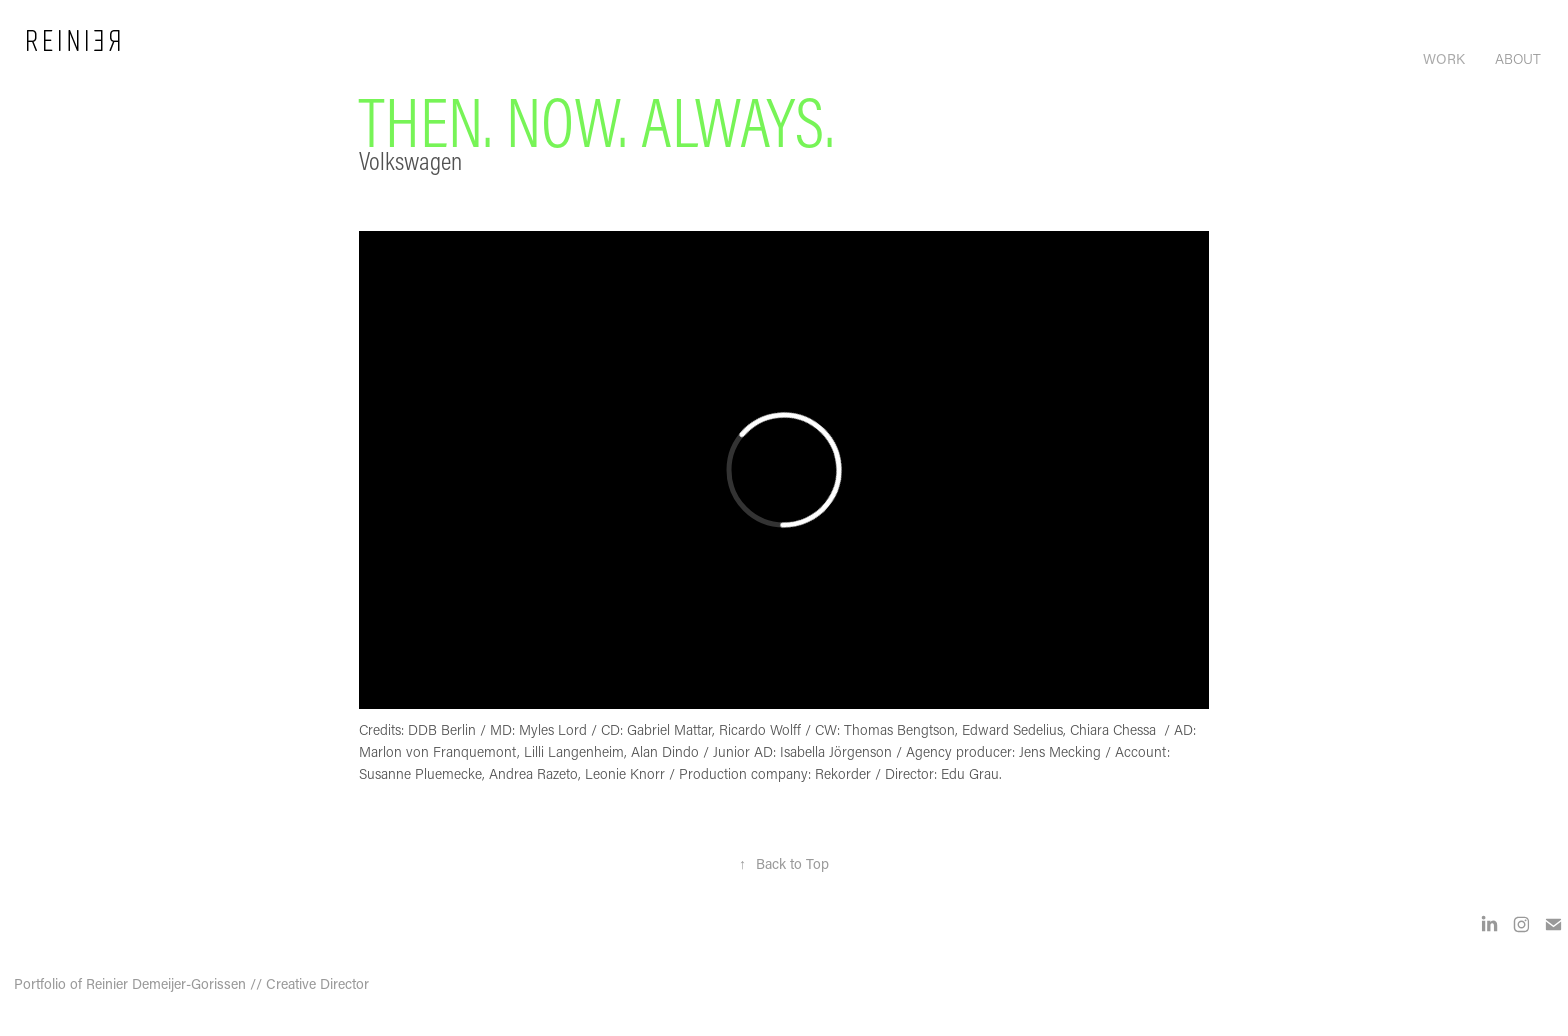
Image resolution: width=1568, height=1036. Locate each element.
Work (1444, 58)
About (1518, 58)
